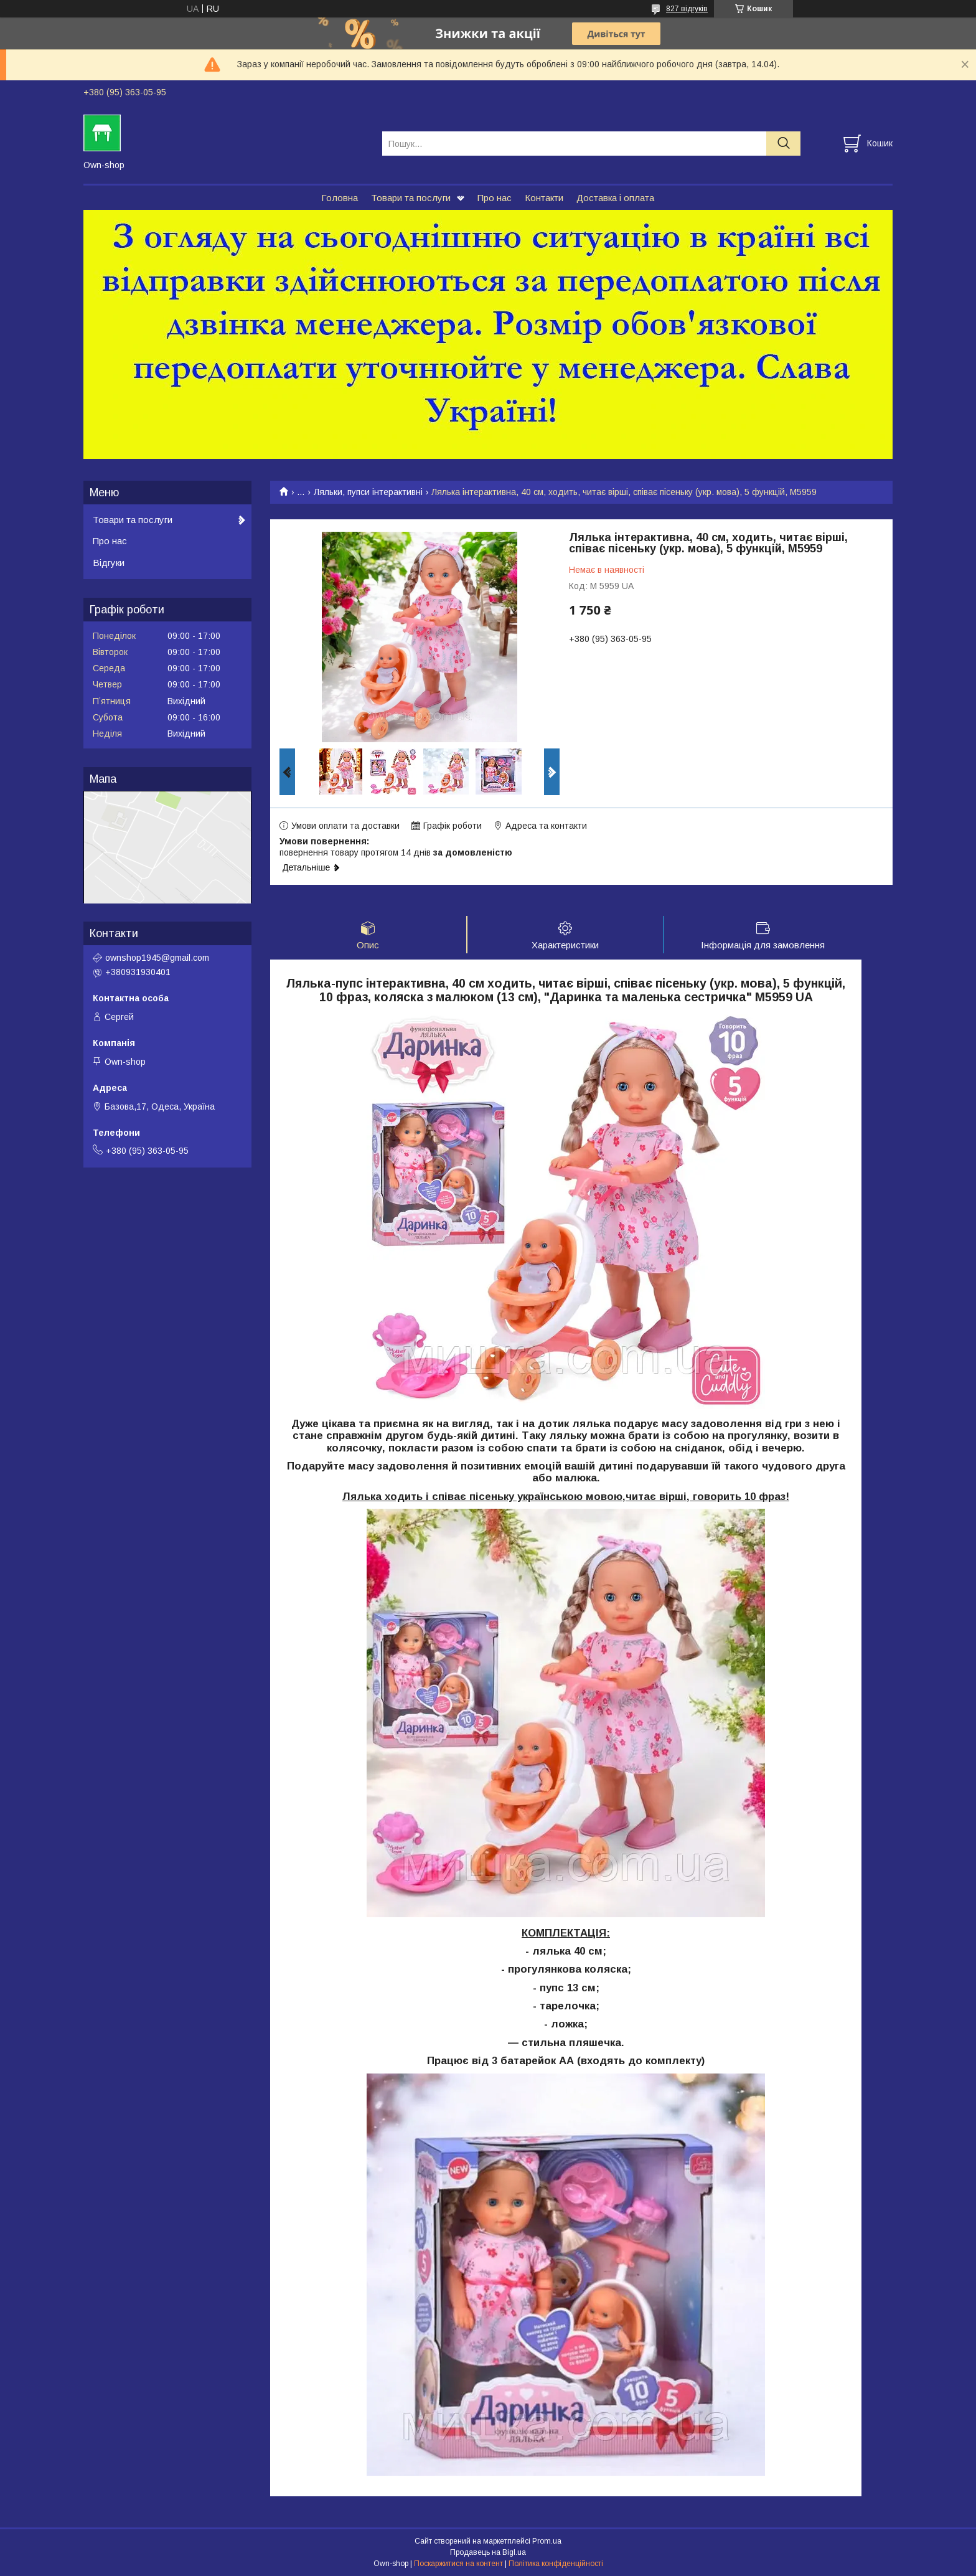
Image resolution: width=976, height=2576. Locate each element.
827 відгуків (687, 8)
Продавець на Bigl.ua (488, 2553)
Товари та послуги (411, 197)
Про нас (494, 197)
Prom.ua (546, 2541)
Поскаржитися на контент (458, 2564)
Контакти (544, 197)
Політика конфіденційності (556, 2564)
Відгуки (108, 562)
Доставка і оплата (615, 197)
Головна (339, 197)
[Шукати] (783, 143)
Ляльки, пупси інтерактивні (368, 492)
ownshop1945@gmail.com (157, 958)
